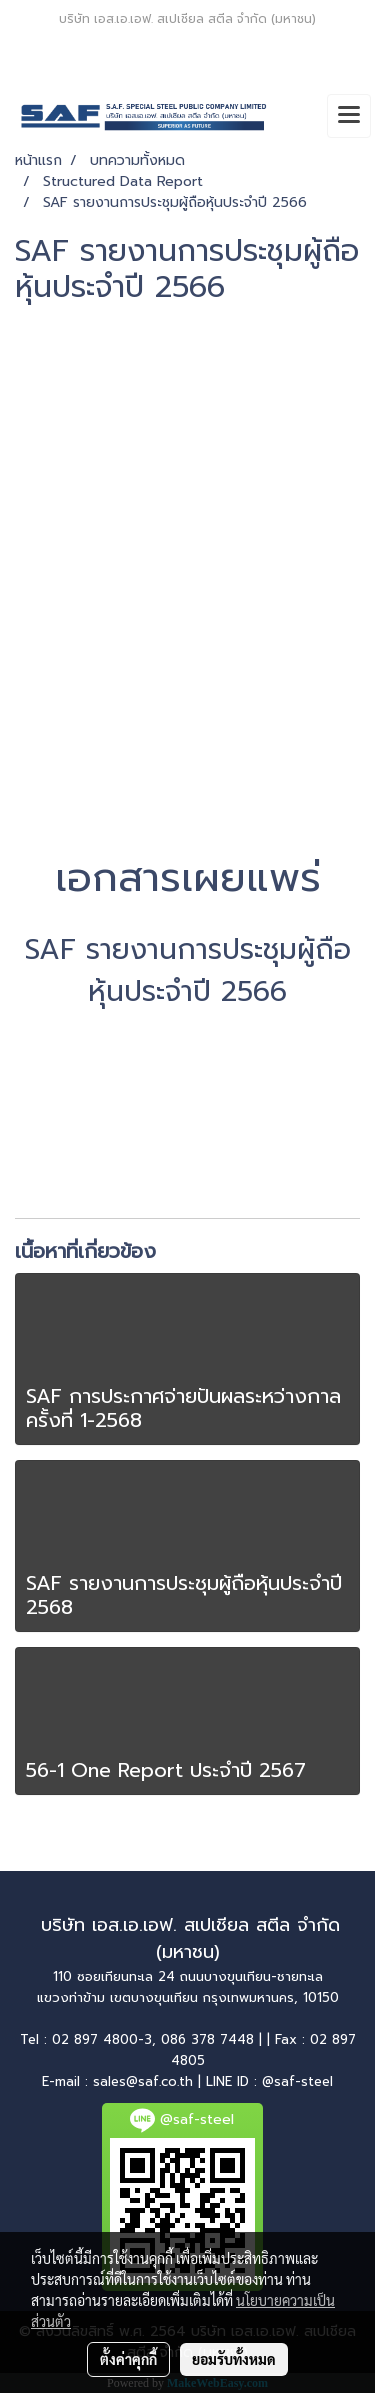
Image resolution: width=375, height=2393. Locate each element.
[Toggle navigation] (349, 116)
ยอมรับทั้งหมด (234, 2359)
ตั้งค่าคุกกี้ (128, 2359)
